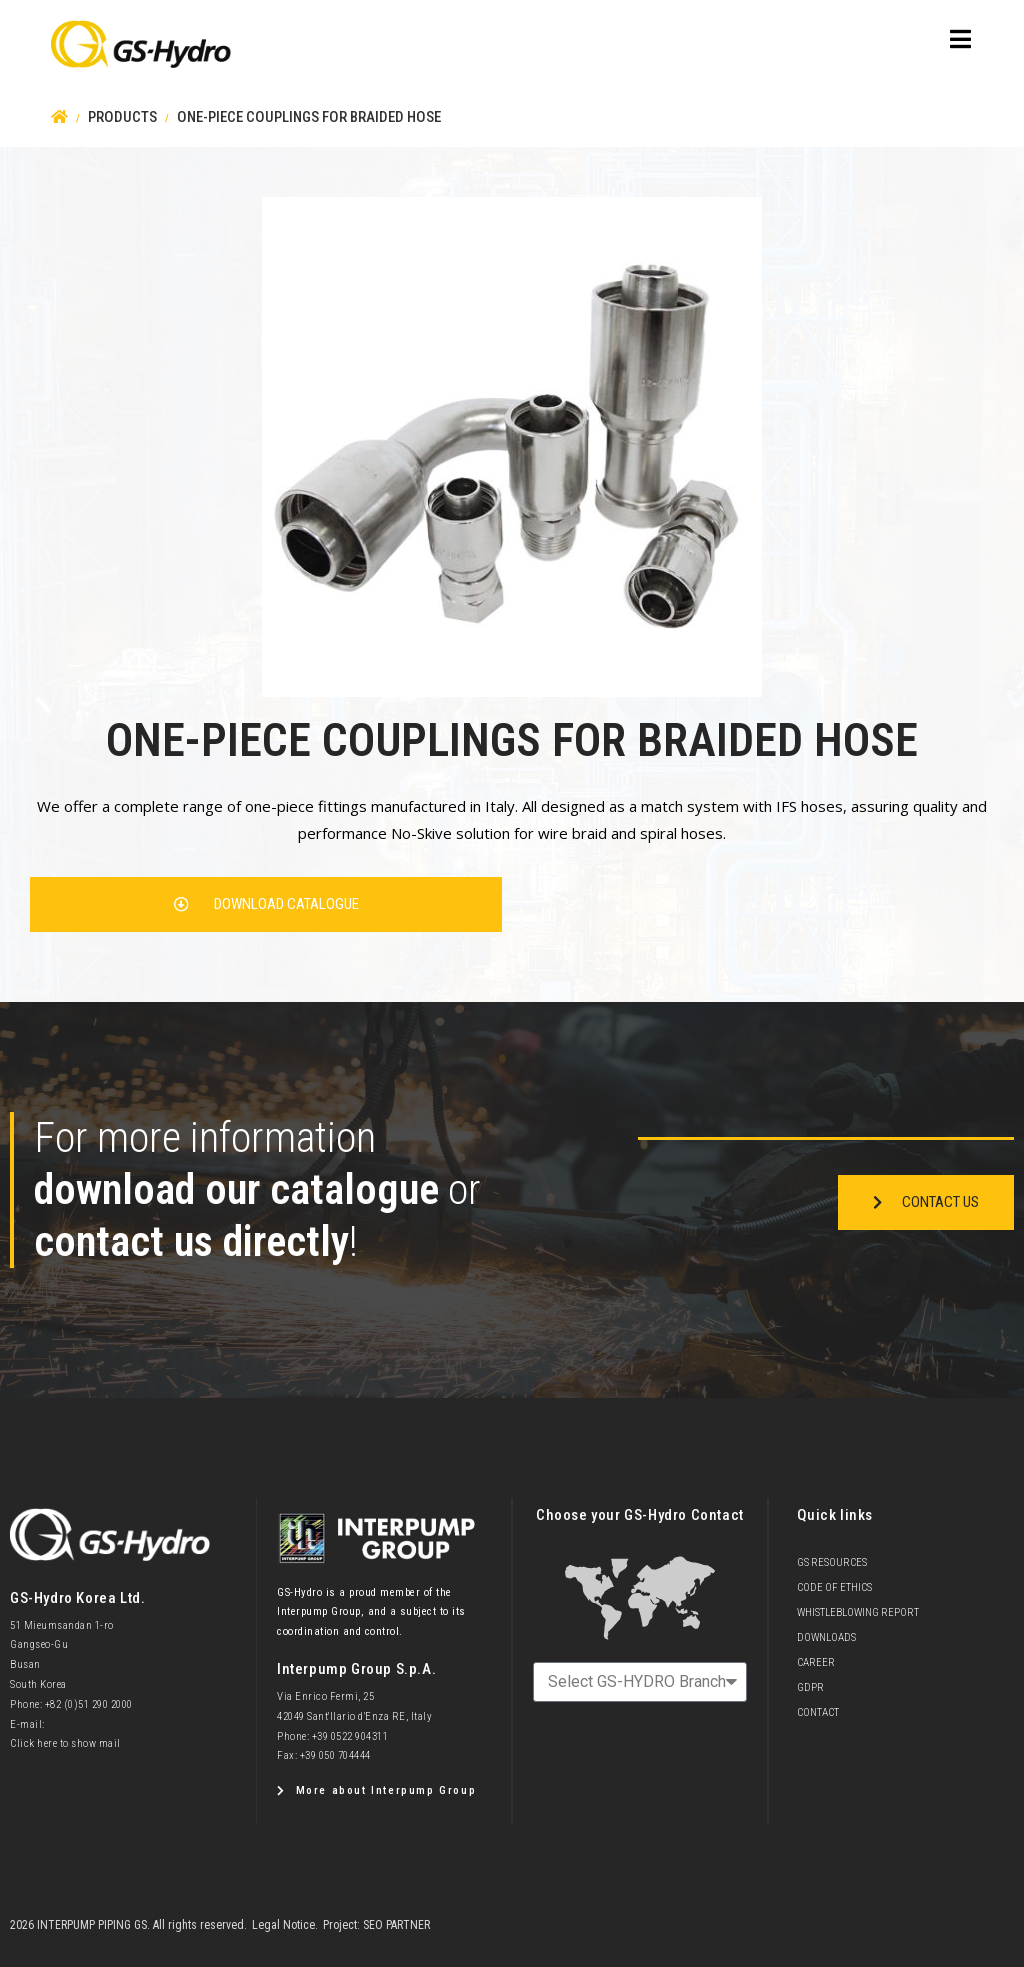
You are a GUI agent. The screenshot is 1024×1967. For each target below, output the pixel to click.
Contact (818, 1712)
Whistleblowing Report (858, 1612)
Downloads (826, 1637)
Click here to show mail (65, 1743)
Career (816, 1662)
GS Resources (832, 1562)
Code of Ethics (834, 1587)
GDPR (810, 1687)
